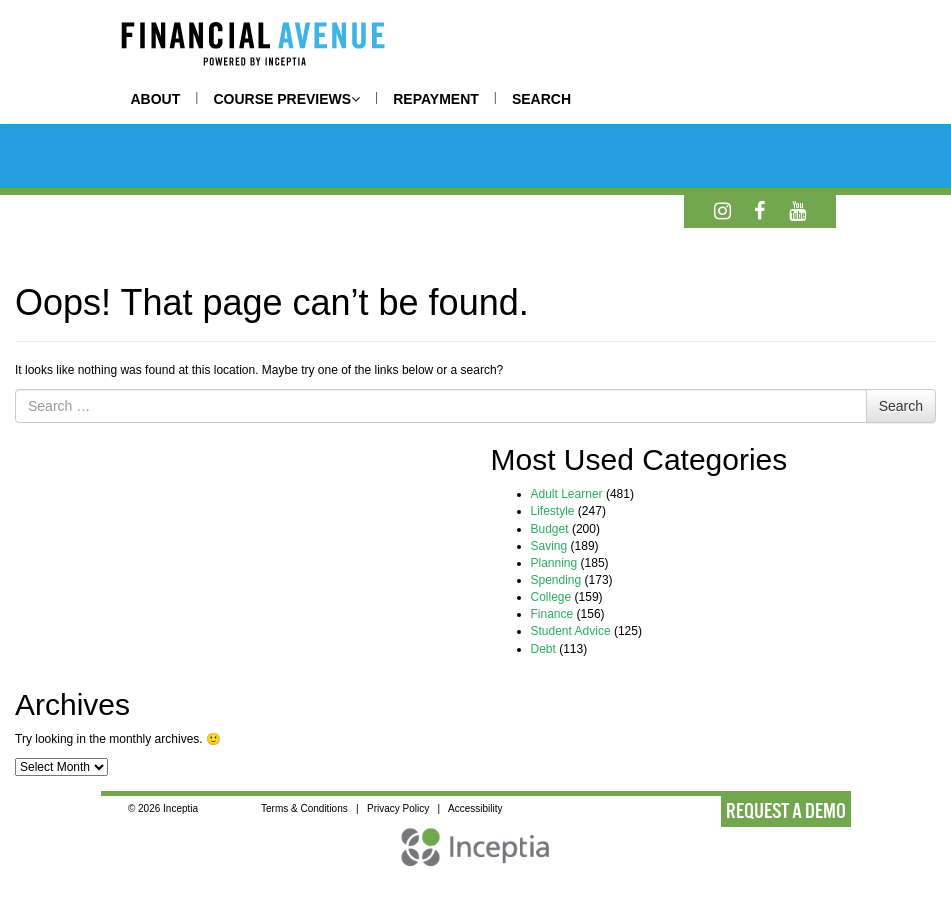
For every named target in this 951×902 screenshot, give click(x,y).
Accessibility (475, 808)
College (551, 597)
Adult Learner (567, 494)
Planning (554, 563)
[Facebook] (759, 211)
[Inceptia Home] (476, 857)
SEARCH (541, 99)
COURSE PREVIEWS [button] (286, 99)
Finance (552, 614)
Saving (549, 546)
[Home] (252, 47)
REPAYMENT (436, 99)
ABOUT (156, 99)
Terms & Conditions (304, 808)
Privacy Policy (398, 808)
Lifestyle (553, 511)
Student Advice (571, 631)
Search (901, 406)
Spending (556, 580)
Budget (550, 529)
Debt (543, 649)
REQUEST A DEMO (786, 811)
